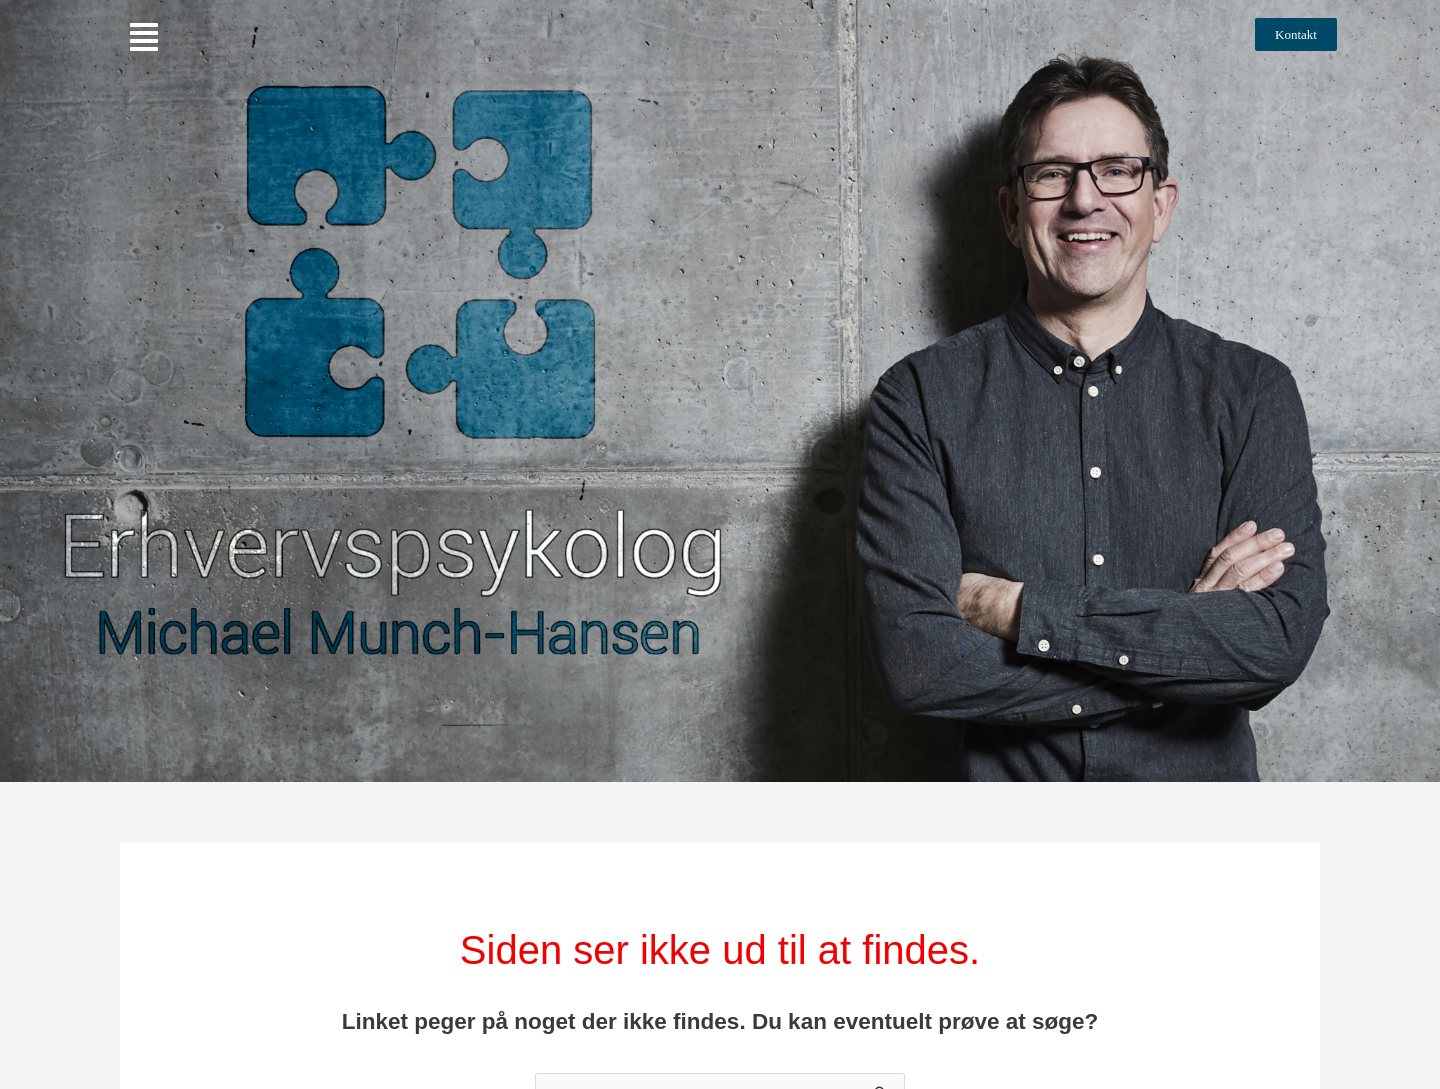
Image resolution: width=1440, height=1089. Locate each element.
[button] (144, 37)
